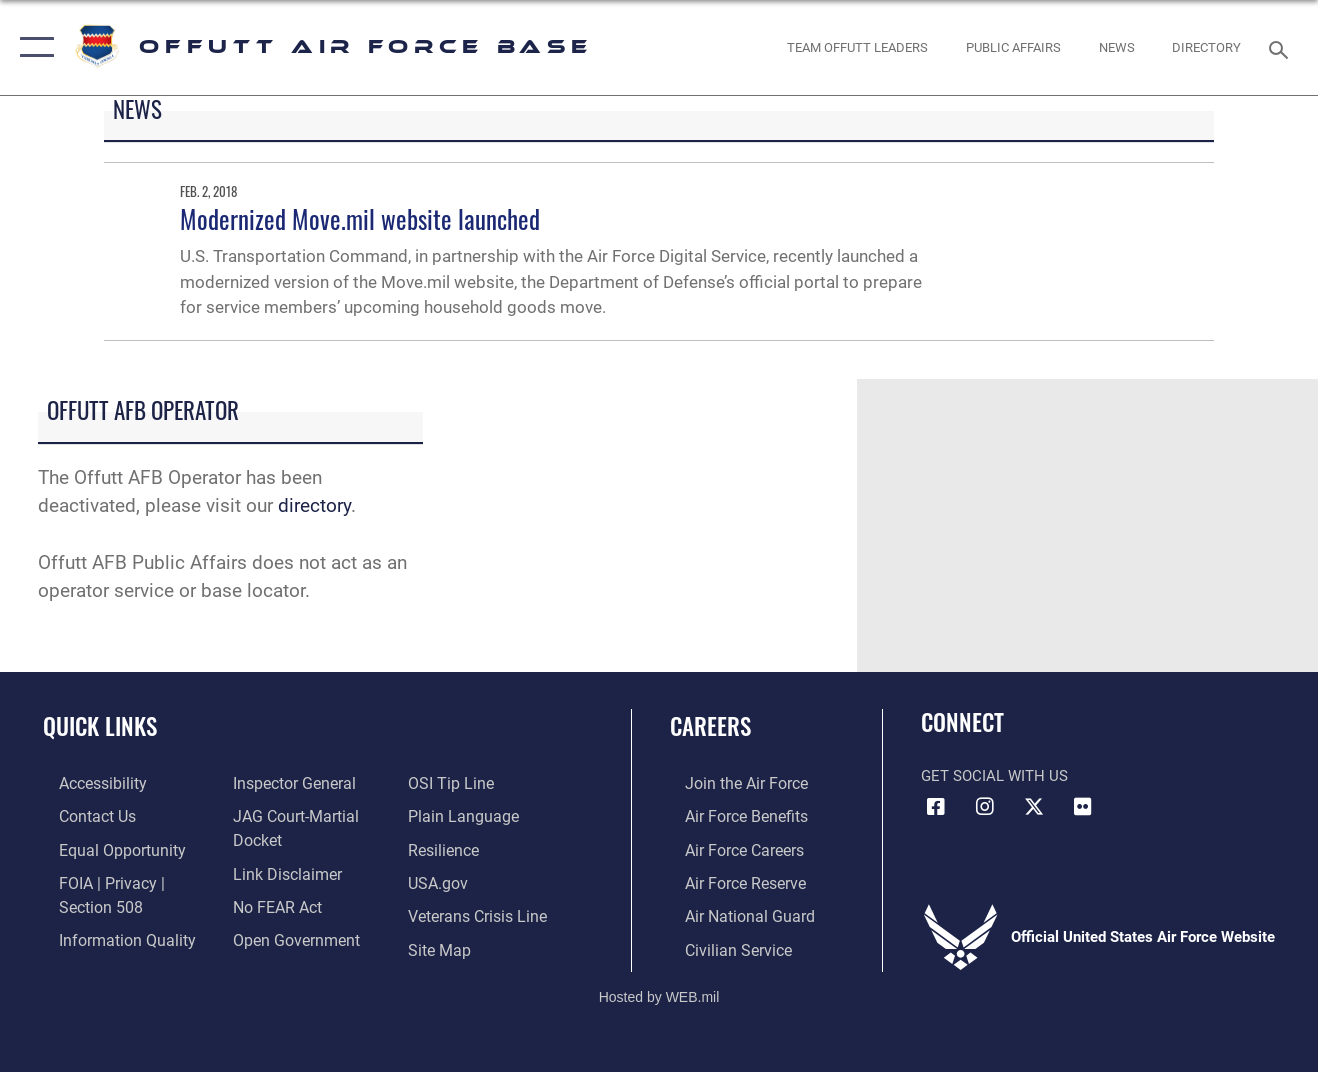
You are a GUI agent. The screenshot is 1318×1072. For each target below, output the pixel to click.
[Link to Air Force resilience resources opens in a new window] (447, 847)
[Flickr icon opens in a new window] (1083, 807)
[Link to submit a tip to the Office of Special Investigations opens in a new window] (453, 783)
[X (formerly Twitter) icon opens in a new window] (1034, 807)
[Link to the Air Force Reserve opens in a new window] (729, 879)
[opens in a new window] (1206, 47)
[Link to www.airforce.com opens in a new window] (729, 783)
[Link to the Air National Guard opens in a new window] (731, 911)
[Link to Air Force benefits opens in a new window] (729, 815)
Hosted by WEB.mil (659, 990)
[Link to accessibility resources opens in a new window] (86, 783)
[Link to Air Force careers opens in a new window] (728, 847)
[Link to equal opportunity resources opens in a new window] (102, 847)
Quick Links (100, 726)
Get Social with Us (994, 776)
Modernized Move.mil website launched (360, 219)
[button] (32, 47)
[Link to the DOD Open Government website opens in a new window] (287, 934)
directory (314, 505)
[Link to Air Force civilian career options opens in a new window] (721, 944)
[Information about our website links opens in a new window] (280, 870)
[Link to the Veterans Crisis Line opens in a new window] (480, 911)
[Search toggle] (1282, 47)
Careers (710, 726)
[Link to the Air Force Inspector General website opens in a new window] (287, 783)
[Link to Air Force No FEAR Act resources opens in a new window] (271, 902)
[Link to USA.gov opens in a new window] (441, 879)
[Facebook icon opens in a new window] (936, 807)
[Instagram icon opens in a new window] (985, 807)
